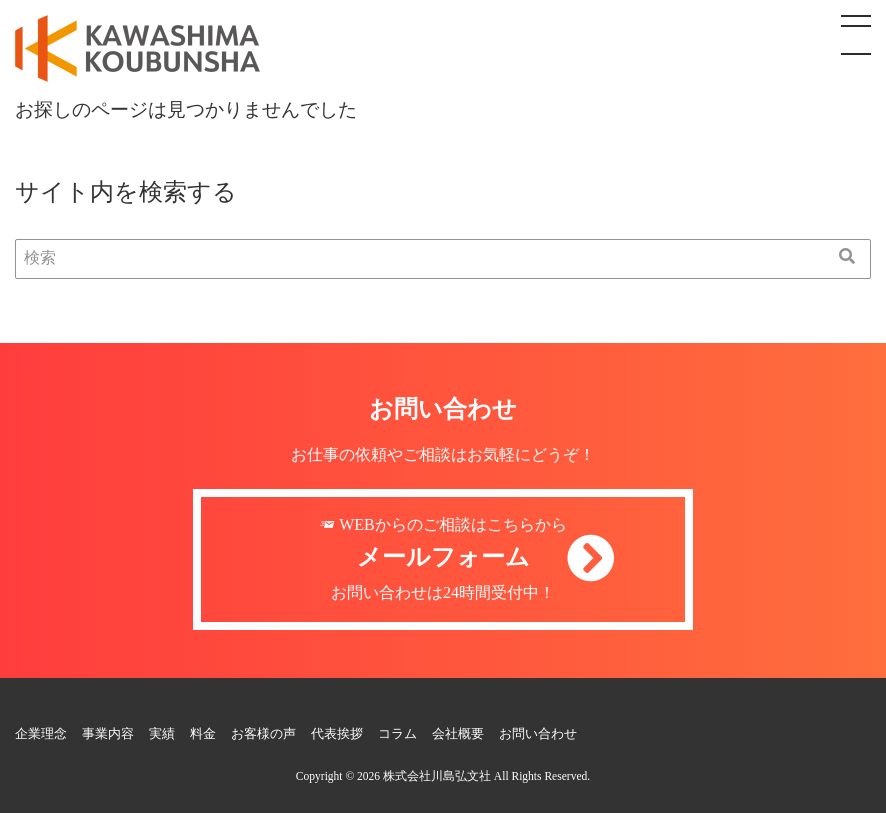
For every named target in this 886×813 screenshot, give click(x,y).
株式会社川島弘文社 (437, 776)
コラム (397, 734)
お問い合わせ (538, 734)
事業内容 (108, 734)
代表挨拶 (337, 734)
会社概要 (458, 734)
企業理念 (41, 734)
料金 (203, 734)
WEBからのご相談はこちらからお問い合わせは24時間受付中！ (443, 559)
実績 (162, 734)
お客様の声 (263, 734)
